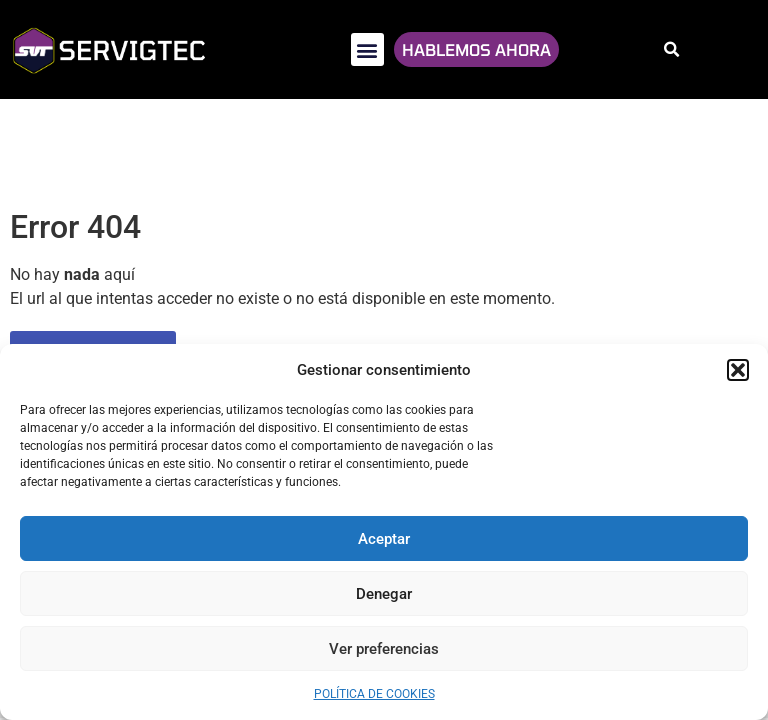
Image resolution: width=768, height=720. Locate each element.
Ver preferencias (384, 649)
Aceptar (384, 539)
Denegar (384, 594)
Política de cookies (374, 694)
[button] (738, 370)
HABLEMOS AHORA (476, 49)
